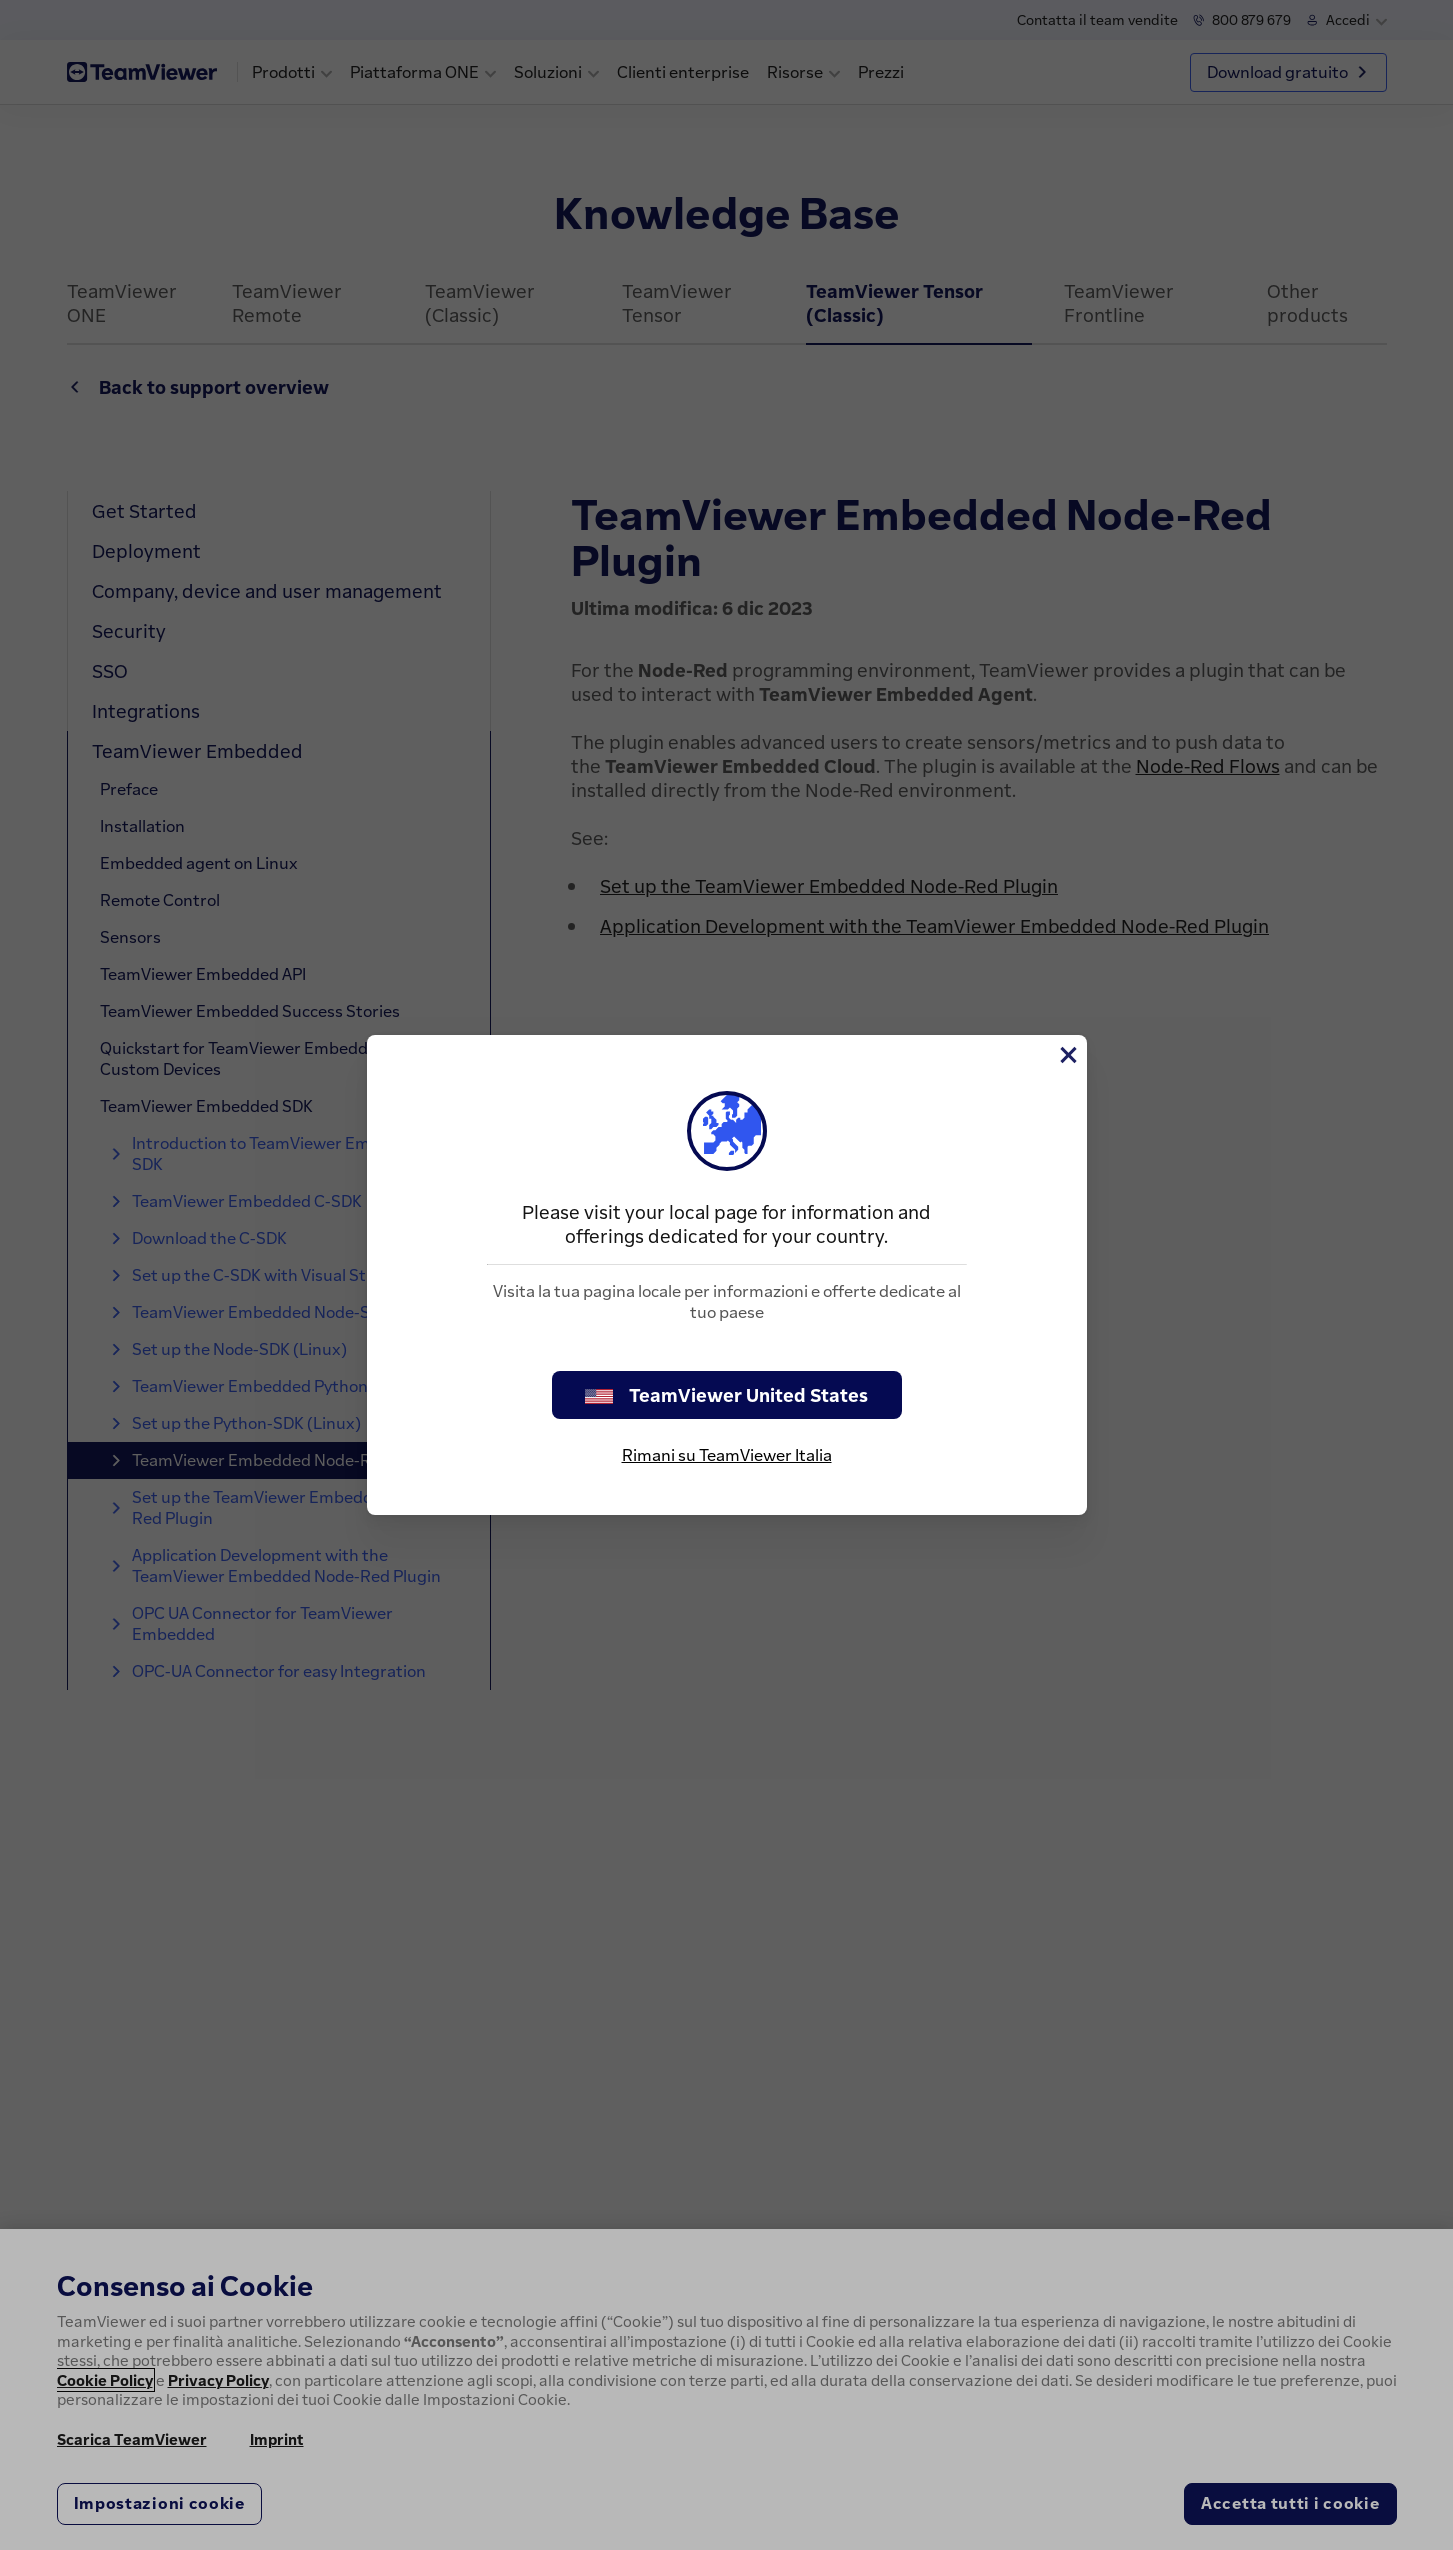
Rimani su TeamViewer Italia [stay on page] (727, 1455)
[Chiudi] (1067, 1055)
